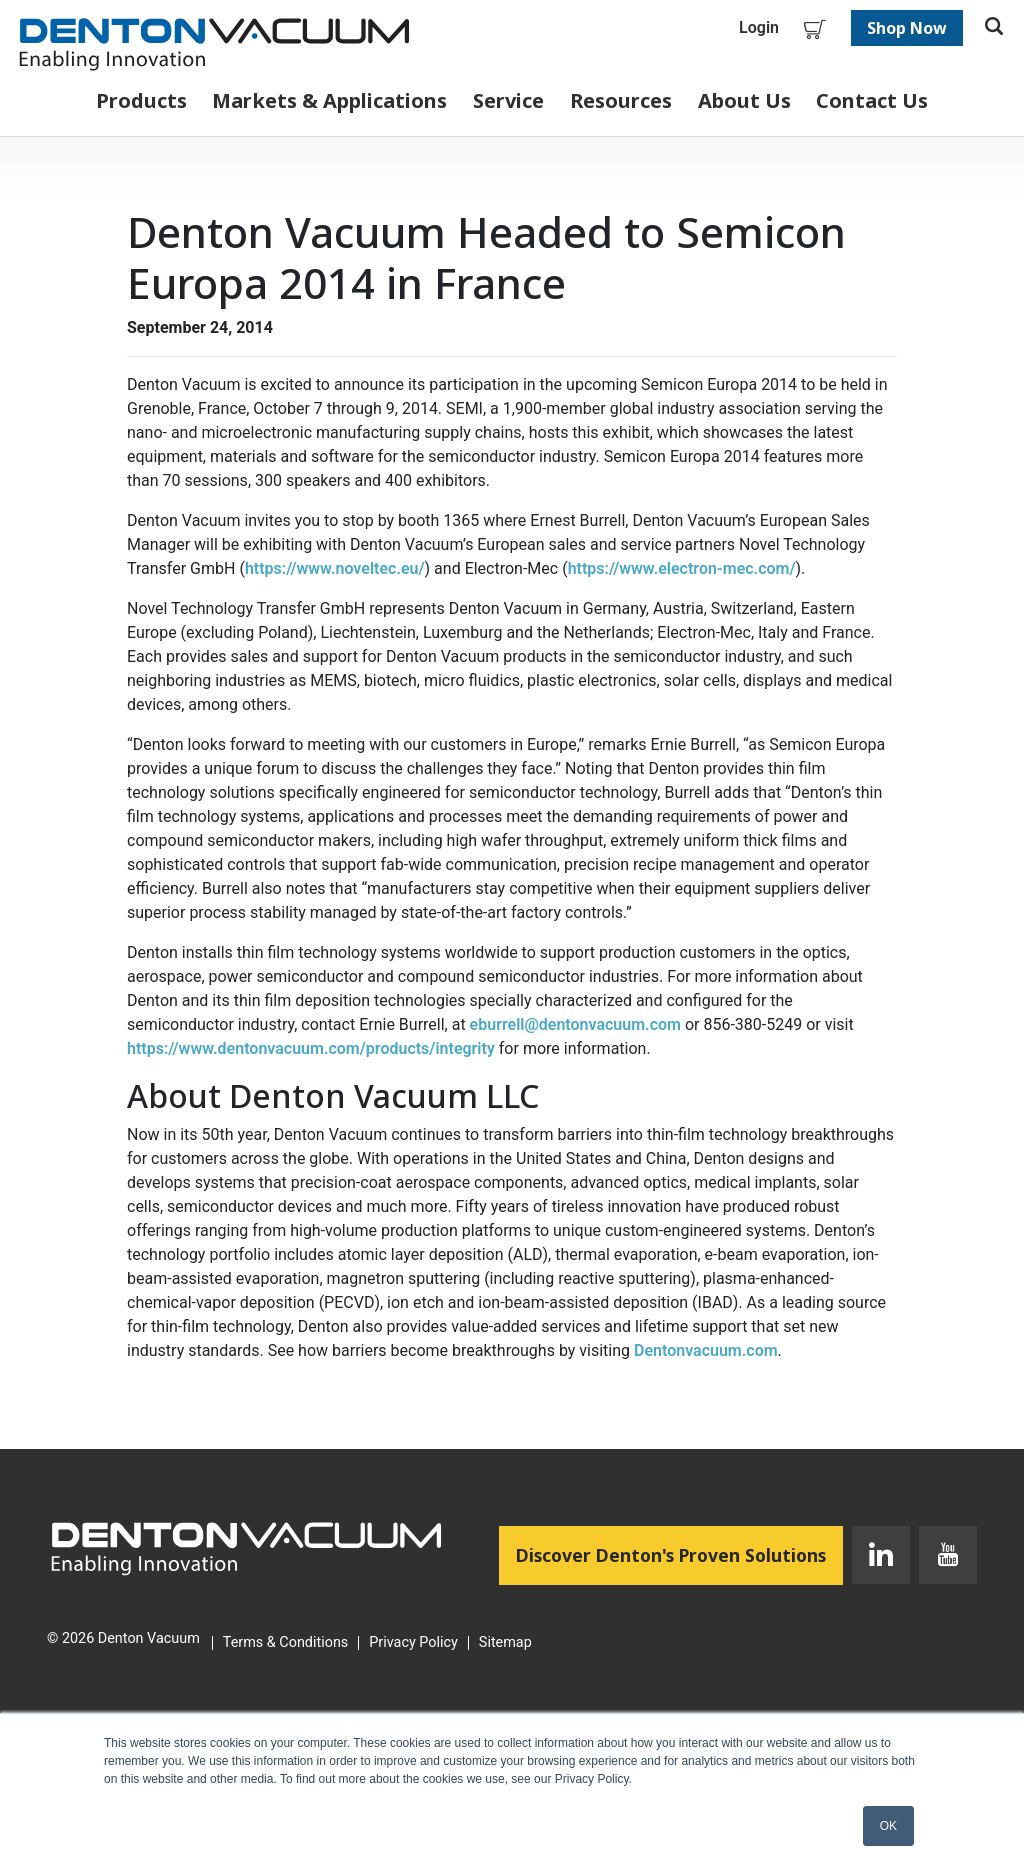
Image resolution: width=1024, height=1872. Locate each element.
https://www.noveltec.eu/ (335, 568)
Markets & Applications (329, 100)
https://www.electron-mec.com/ (682, 568)
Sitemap (505, 1643)
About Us (744, 100)
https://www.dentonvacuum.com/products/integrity (311, 1048)
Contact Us (872, 100)
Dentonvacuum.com (706, 1350)
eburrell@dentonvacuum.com (575, 1024)
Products (141, 100)
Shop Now (907, 28)
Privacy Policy (413, 1643)
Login (759, 27)
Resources (621, 100)
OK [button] (888, 1826)
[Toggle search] (994, 28)
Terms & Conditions (285, 1643)
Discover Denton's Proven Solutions (679, 1554)
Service (508, 100)
